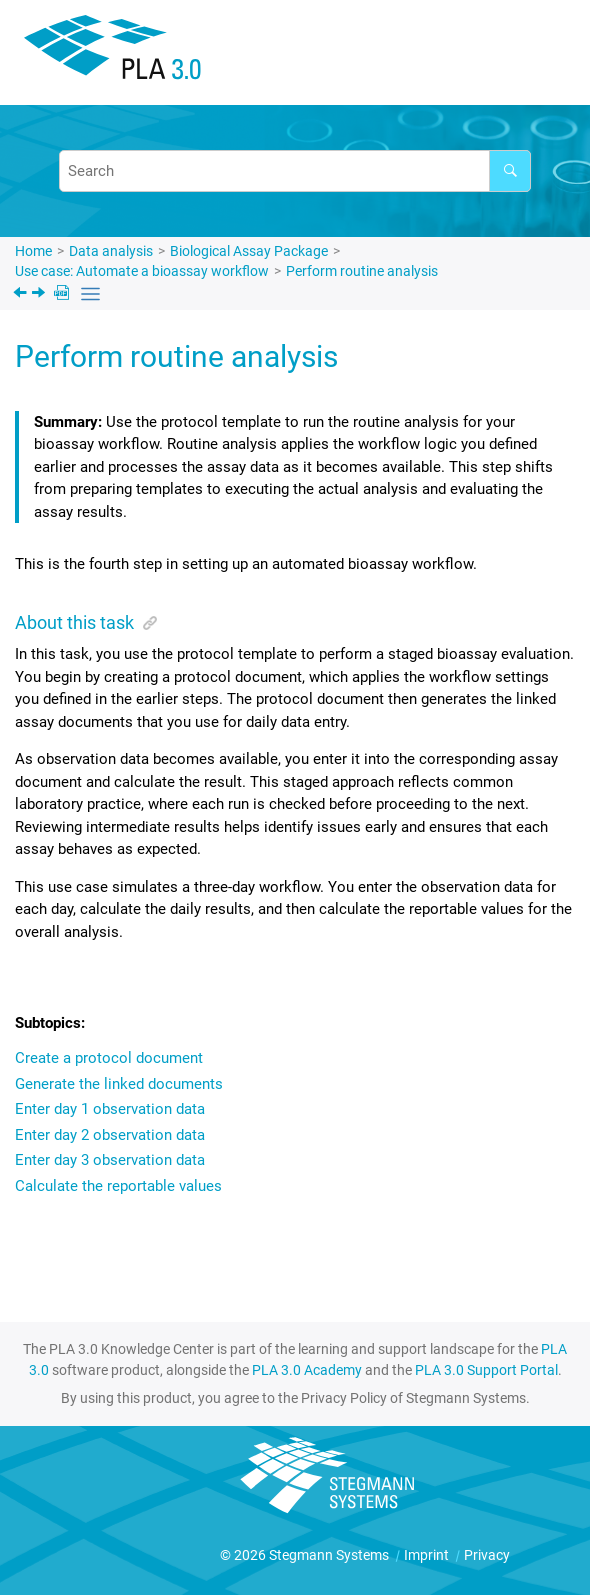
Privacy (487, 1555)
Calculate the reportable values (118, 1186)
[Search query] (295, 171)
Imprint (428, 1555)
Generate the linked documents (119, 1084)
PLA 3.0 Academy (307, 1370)
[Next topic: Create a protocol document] (40, 295)
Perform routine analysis (362, 271)
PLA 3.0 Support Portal (486, 1370)
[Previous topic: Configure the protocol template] (22, 295)
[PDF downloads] (63, 294)
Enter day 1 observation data (110, 1109)
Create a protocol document (109, 1058)
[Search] (510, 171)
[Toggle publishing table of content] (90, 294)
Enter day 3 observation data (110, 1160)
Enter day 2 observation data (110, 1135)
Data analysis (111, 251)
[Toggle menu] (544, 55)
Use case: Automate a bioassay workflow (142, 271)
